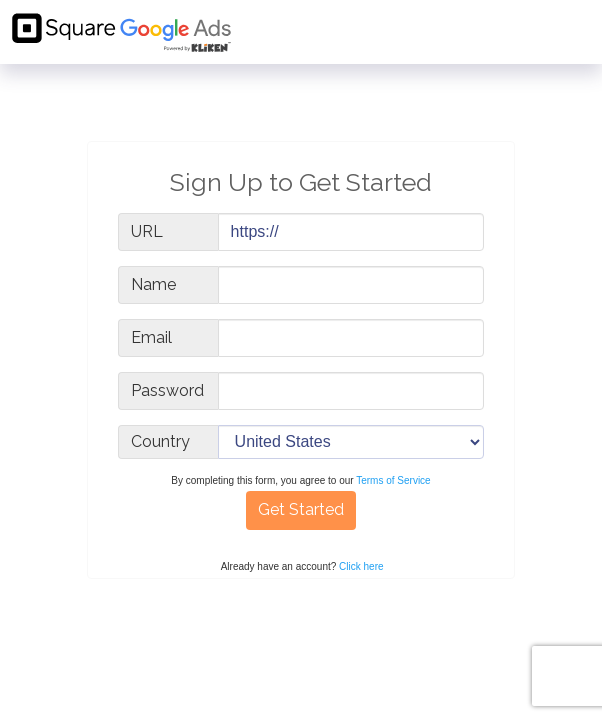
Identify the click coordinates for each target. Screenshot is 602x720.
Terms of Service (393, 480)
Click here (361, 566)
